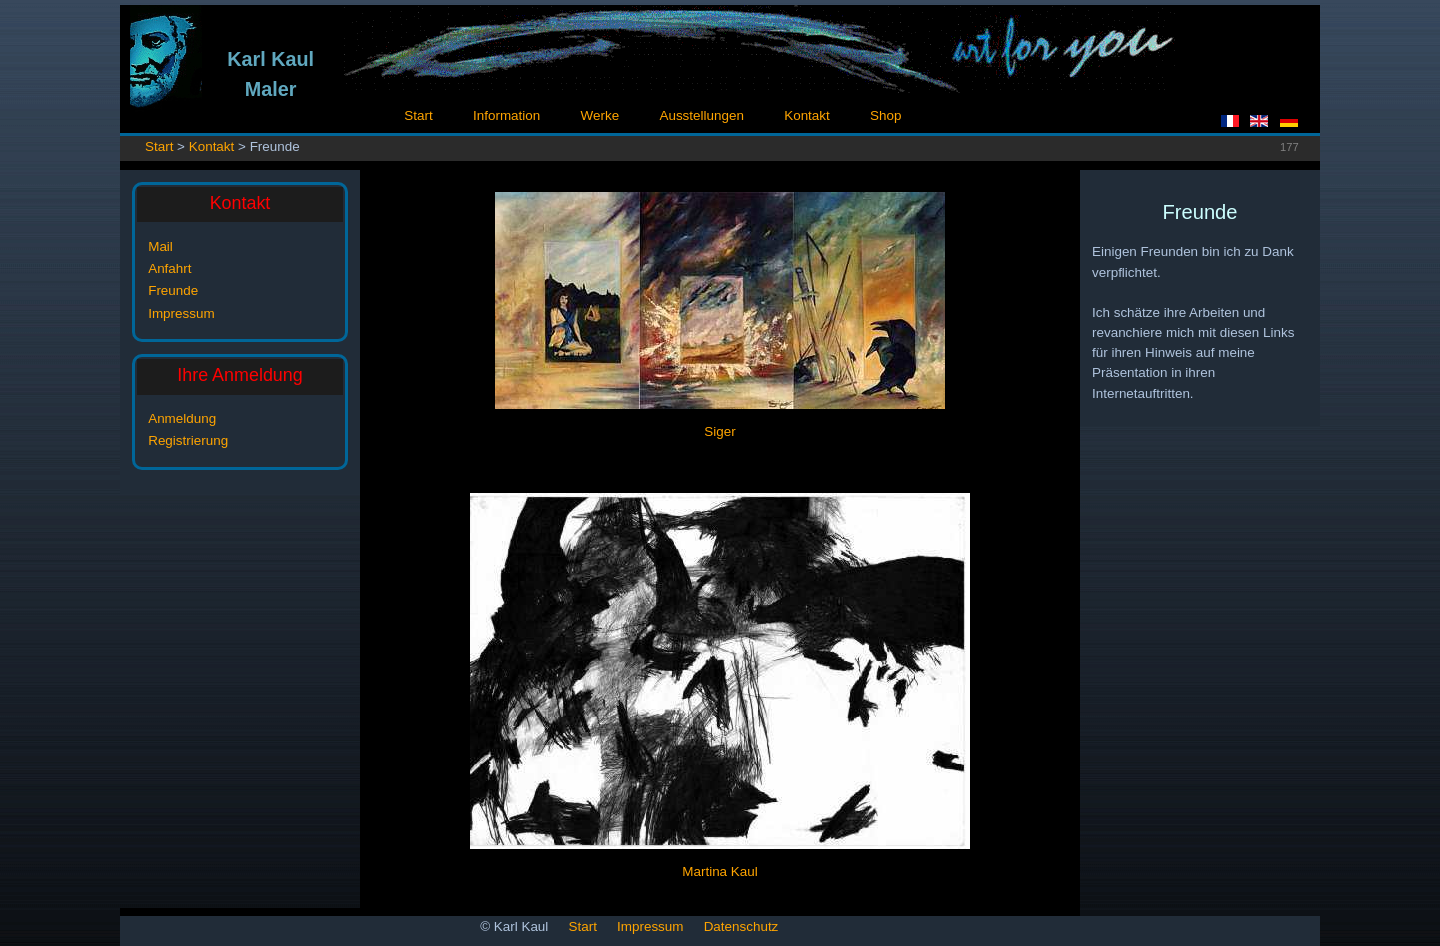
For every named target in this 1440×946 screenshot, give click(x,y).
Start (418, 115)
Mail (160, 246)
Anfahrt (169, 268)
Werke (600, 115)
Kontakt (807, 115)
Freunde (173, 290)
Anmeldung (182, 418)
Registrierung (188, 440)
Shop (885, 115)
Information (506, 115)
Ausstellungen (701, 115)
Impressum (181, 313)
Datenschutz (741, 926)
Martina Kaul (719, 871)
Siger (719, 431)
